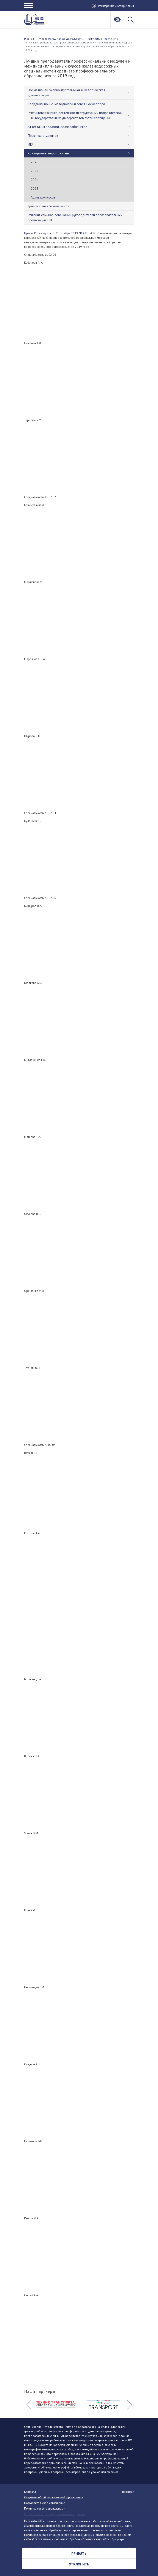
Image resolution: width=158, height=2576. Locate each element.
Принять (79, 2553)
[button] (28, 2404)
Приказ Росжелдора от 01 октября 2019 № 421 (56, 233)
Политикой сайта (35, 2535)
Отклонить (79, 2564)
